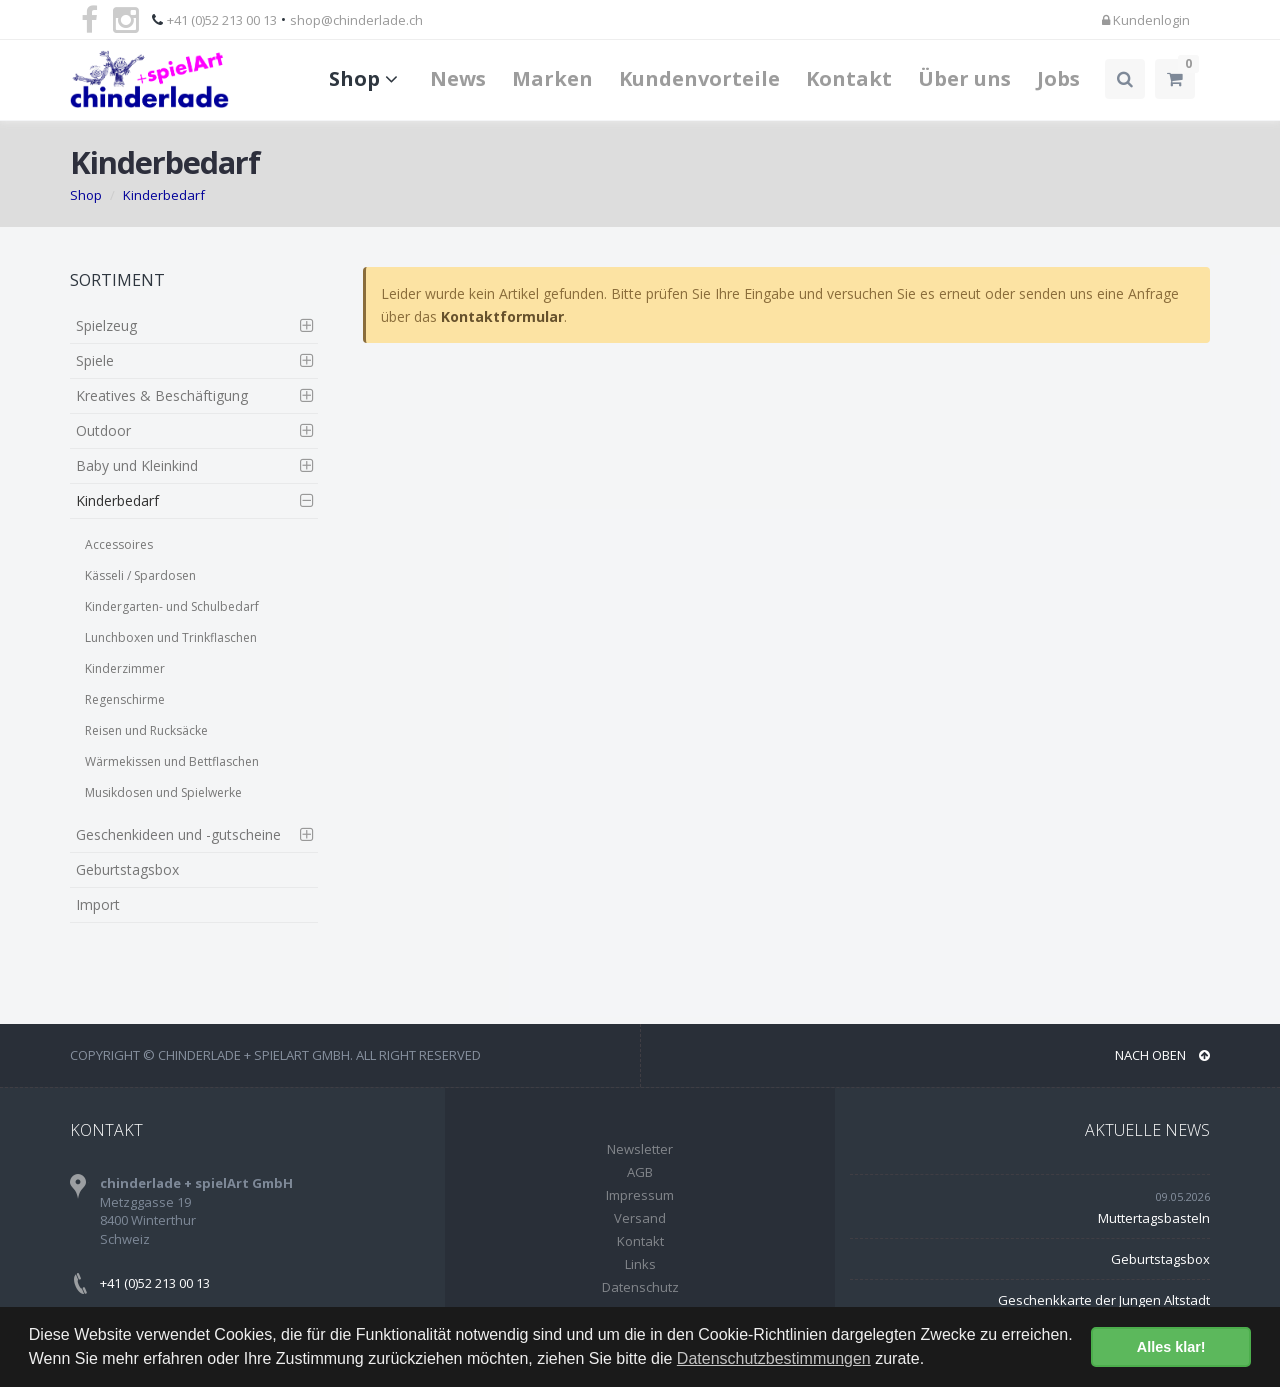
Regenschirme (125, 699)
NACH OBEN (1162, 1055)
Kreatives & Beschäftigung (162, 395)
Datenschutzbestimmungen (774, 1358)
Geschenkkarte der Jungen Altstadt (1104, 1300)
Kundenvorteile (699, 78)
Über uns (964, 78)
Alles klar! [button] (1171, 1347)
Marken (552, 78)
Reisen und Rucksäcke (146, 730)
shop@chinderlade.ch (356, 20)
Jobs (1058, 78)
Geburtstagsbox (127, 869)
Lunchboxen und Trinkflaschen (171, 637)
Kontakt (849, 78)
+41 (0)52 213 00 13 (222, 20)
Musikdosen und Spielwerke (163, 792)
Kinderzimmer (125, 668)
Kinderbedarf (164, 195)
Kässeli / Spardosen (140, 575)
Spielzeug (106, 325)
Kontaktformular (502, 316)
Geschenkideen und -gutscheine (178, 834)
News (458, 78)
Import (98, 904)
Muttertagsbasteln (1154, 1218)
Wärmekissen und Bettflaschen (172, 761)
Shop (366, 78)
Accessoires (119, 544)
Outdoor (103, 430)
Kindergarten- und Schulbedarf (172, 606)
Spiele (95, 360)
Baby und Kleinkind (137, 465)
